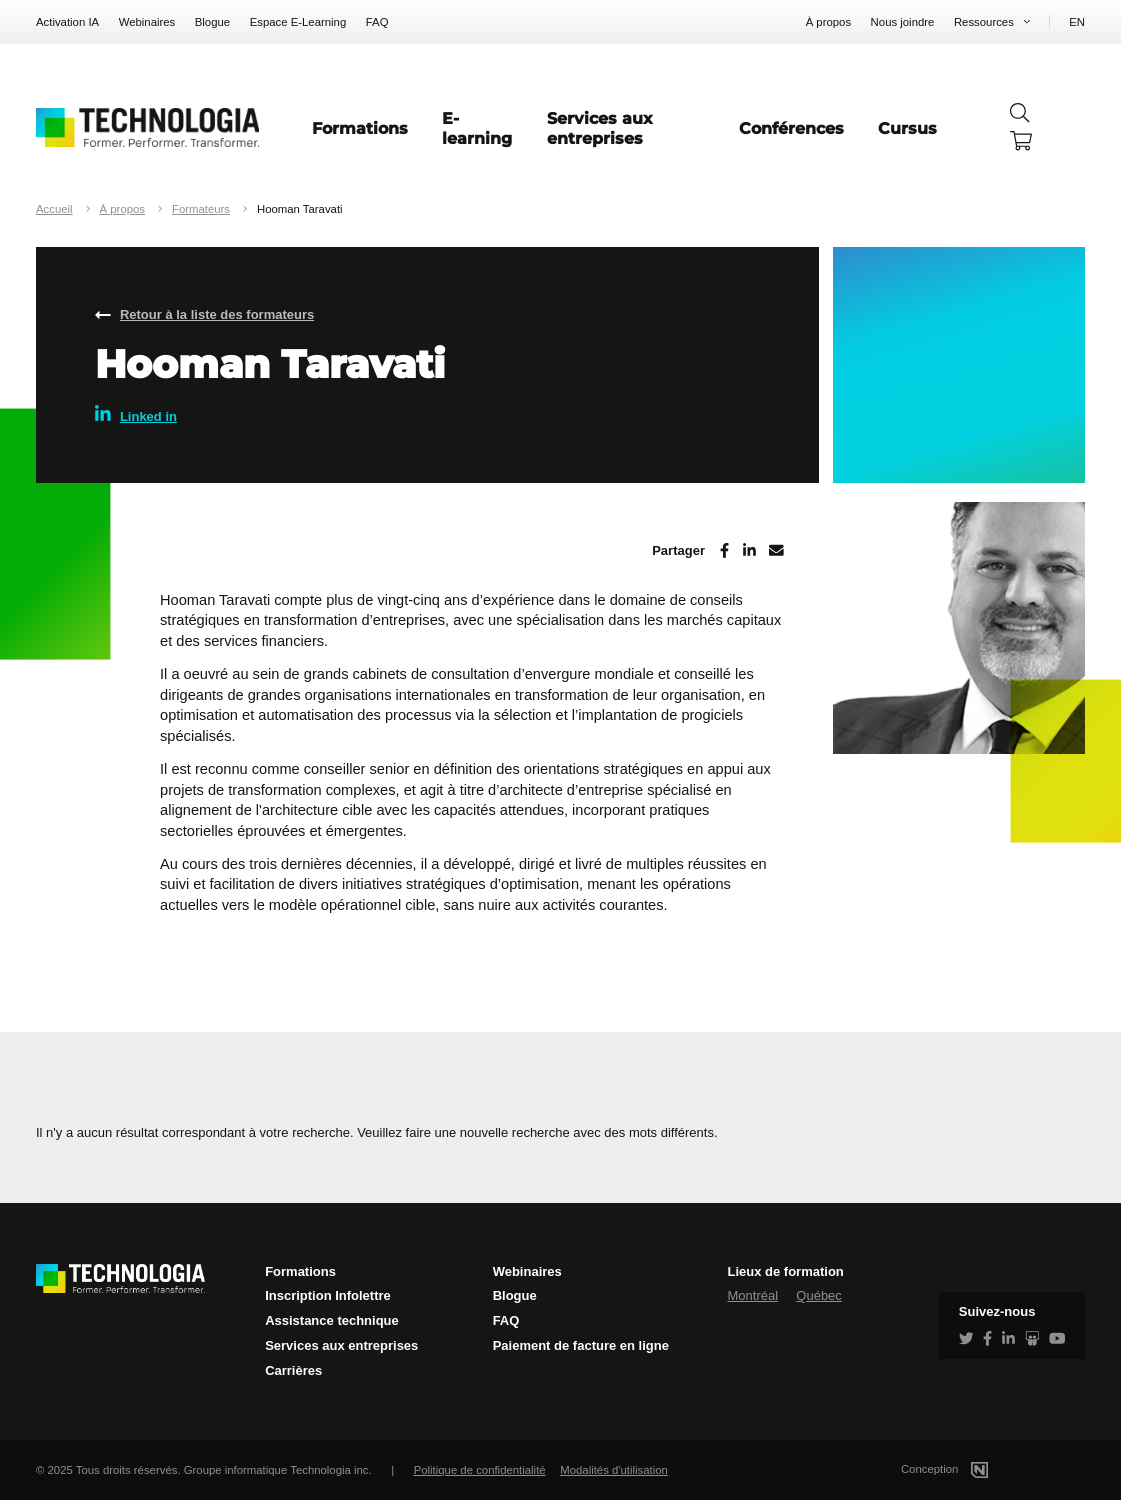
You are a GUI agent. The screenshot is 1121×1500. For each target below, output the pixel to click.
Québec (819, 1295)
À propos (828, 22)
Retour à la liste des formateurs (217, 314)
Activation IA (67, 22)
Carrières (293, 1370)
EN (1077, 22)
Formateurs (201, 209)
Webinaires (147, 22)
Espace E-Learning (298, 22)
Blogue (212, 22)
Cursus (907, 128)
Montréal (752, 1295)
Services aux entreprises (600, 128)
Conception (968, 1469)
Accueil (54, 209)
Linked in (136, 414)
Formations (360, 128)
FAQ (377, 22)
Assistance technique (332, 1320)
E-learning (477, 128)
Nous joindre (903, 22)
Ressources (984, 22)
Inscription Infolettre (328, 1295)
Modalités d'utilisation (614, 1470)
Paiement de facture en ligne (581, 1345)
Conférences (791, 128)
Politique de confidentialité (480, 1470)
